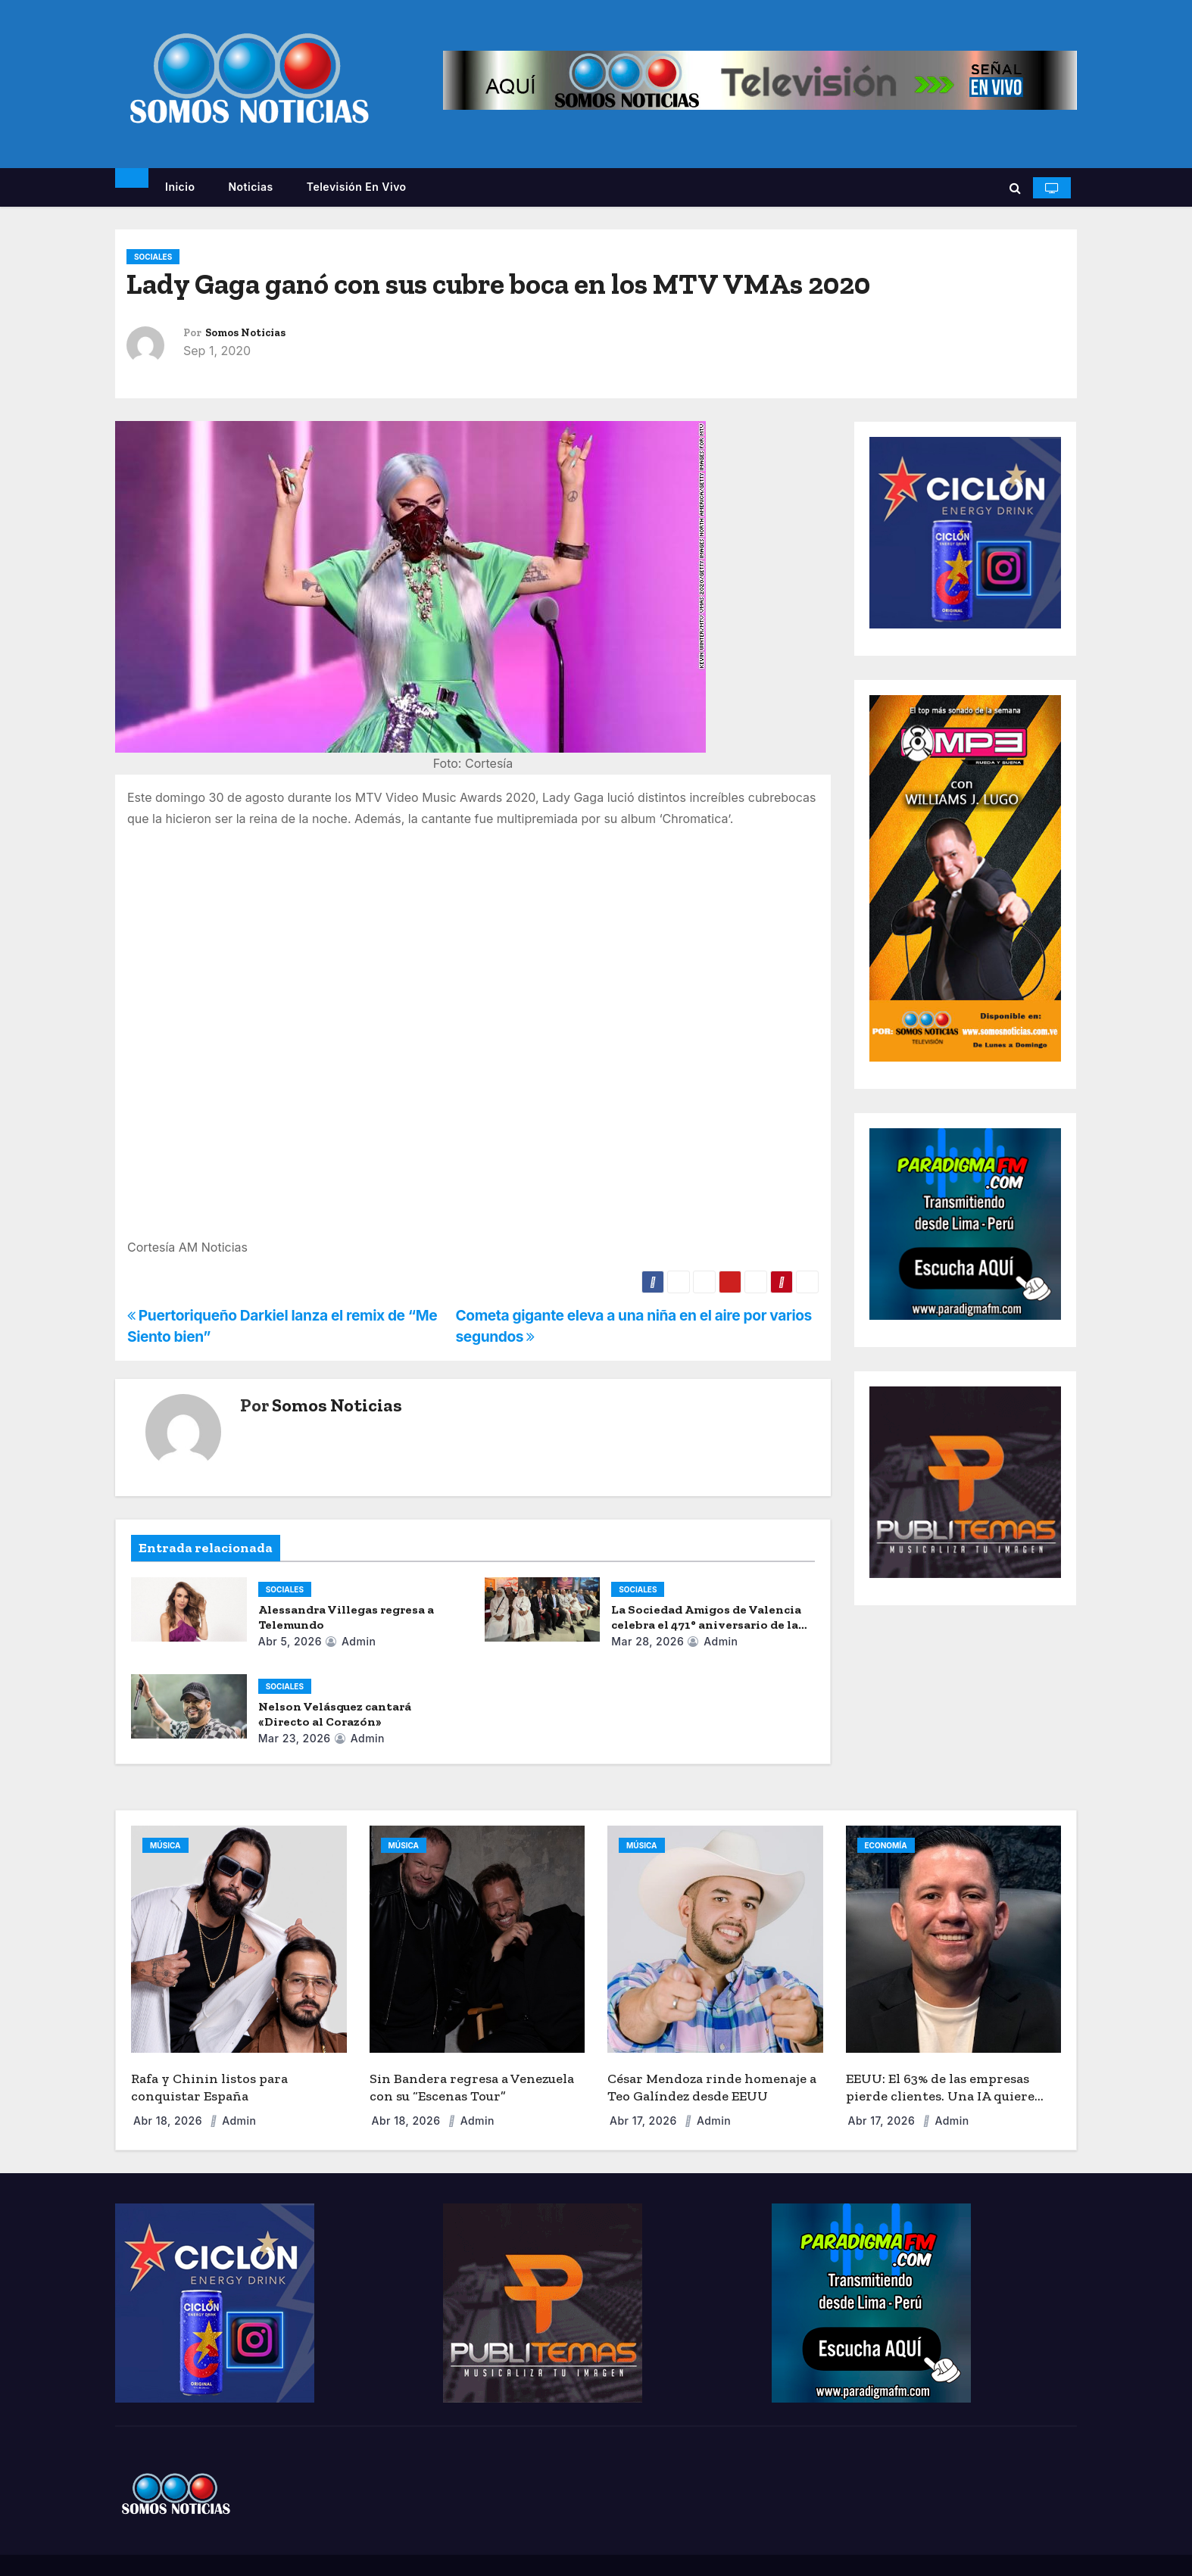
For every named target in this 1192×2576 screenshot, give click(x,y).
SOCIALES (153, 256)
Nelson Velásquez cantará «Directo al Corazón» (334, 1714)
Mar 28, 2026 (647, 1641)
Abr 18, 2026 (169, 2120)
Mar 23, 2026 (294, 1738)
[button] (1015, 187)
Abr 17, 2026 (645, 2120)
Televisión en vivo (357, 186)
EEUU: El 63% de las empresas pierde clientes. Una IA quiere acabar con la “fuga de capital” (940, 2095)
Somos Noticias (245, 332)
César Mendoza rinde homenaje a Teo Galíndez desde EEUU (711, 2087)
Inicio (180, 186)
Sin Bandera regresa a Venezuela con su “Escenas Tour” (472, 2087)
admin (350, 1641)
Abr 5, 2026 (290, 1641)
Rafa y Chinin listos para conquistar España (209, 2087)
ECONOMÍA (886, 1845)
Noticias (250, 186)
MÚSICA (165, 1845)
